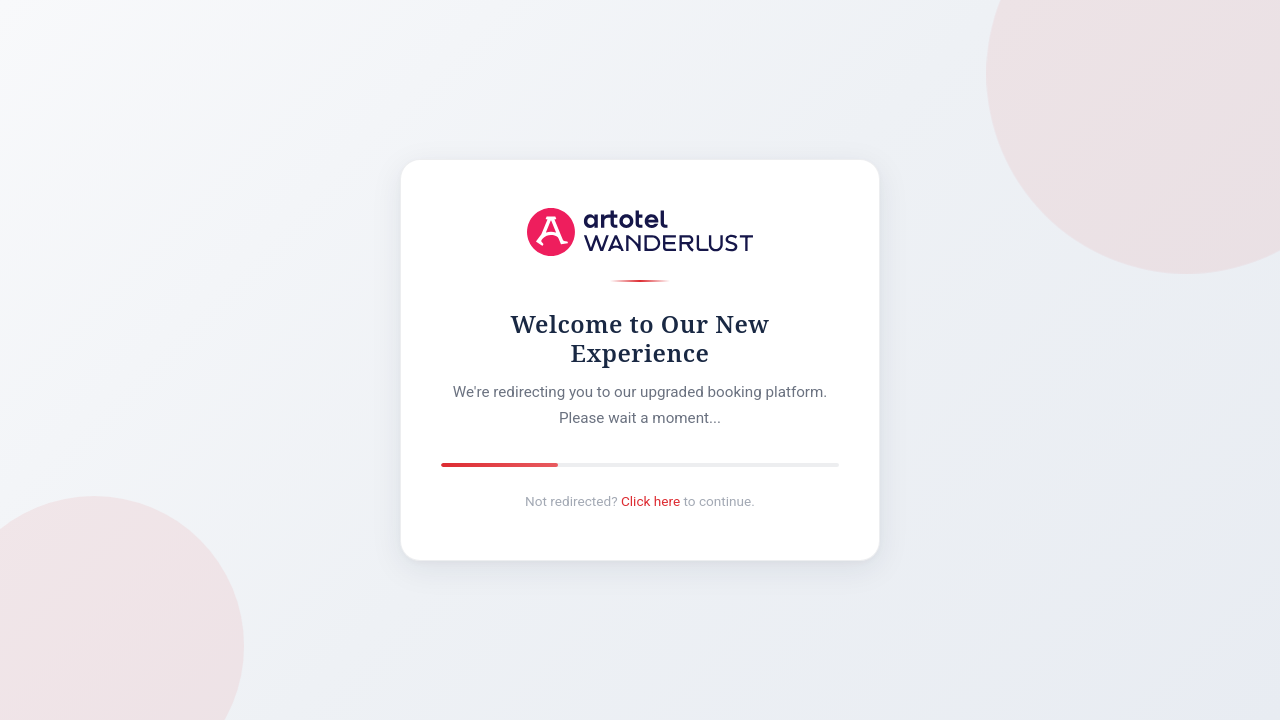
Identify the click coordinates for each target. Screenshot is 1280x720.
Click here (650, 501)
